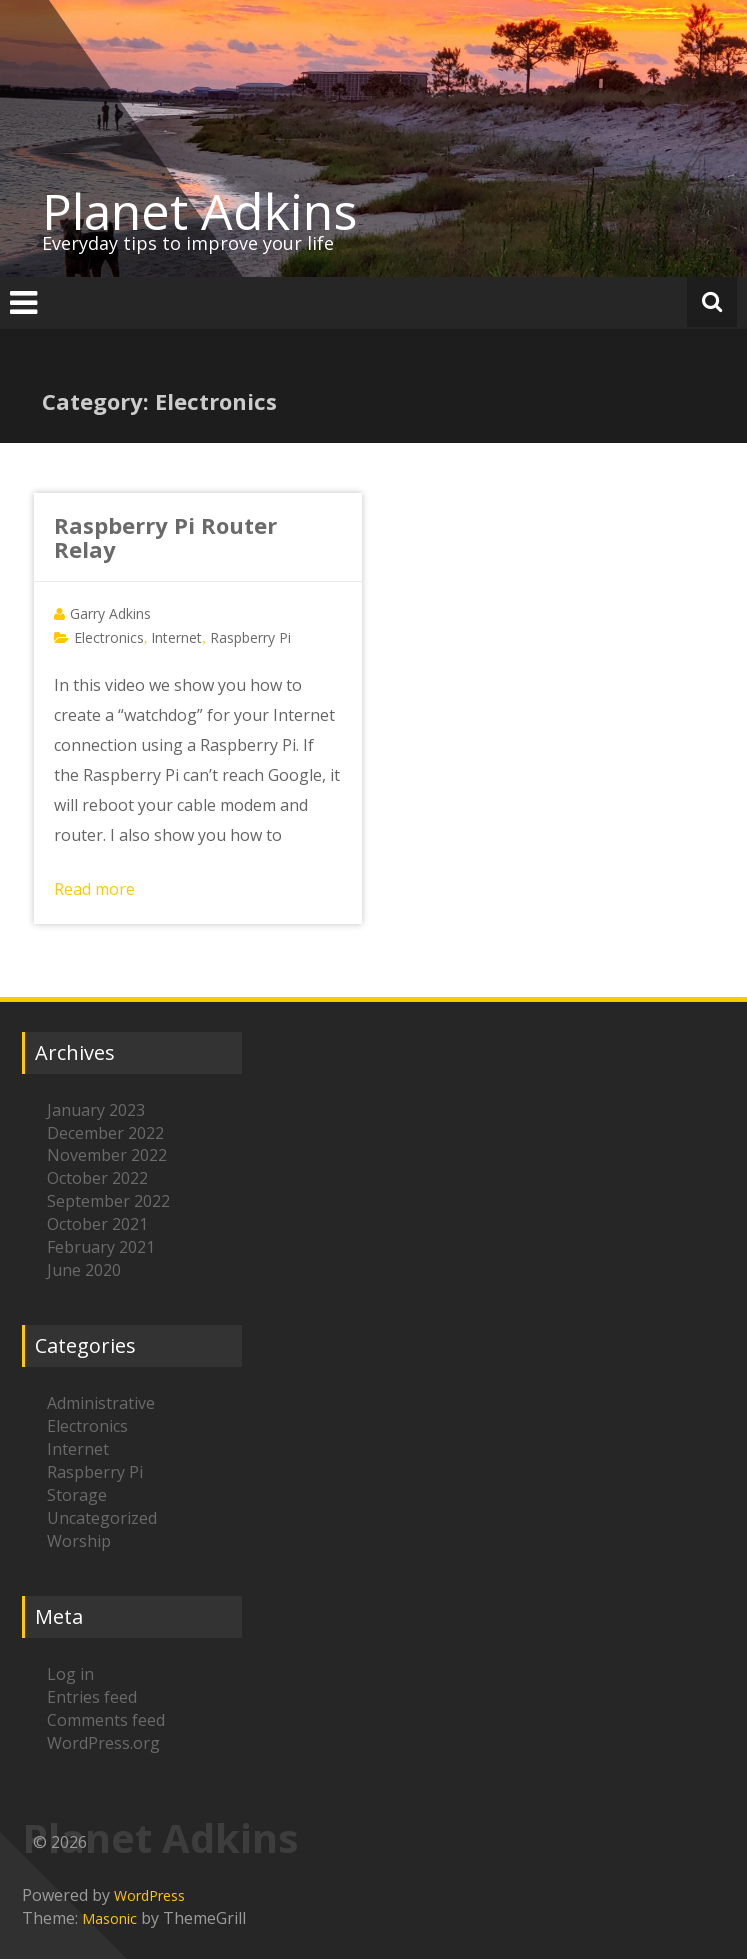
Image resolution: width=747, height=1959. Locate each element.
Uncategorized (102, 1518)
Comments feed (106, 1720)
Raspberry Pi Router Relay (165, 537)
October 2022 (97, 1178)
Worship (79, 1541)
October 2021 (97, 1224)
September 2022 (108, 1201)
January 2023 (96, 1110)
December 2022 (105, 1133)
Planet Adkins (199, 211)
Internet (176, 637)
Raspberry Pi (250, 637)
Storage (77, 1495)
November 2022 (107, 1155)
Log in (70, 1674)
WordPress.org (103, 1743)
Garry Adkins (110, 613)
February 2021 (101, 1247)
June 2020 (84, 1270)
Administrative (101, 1403)
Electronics (109, 637)
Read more (94, 889)
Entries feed (92, 1697)
